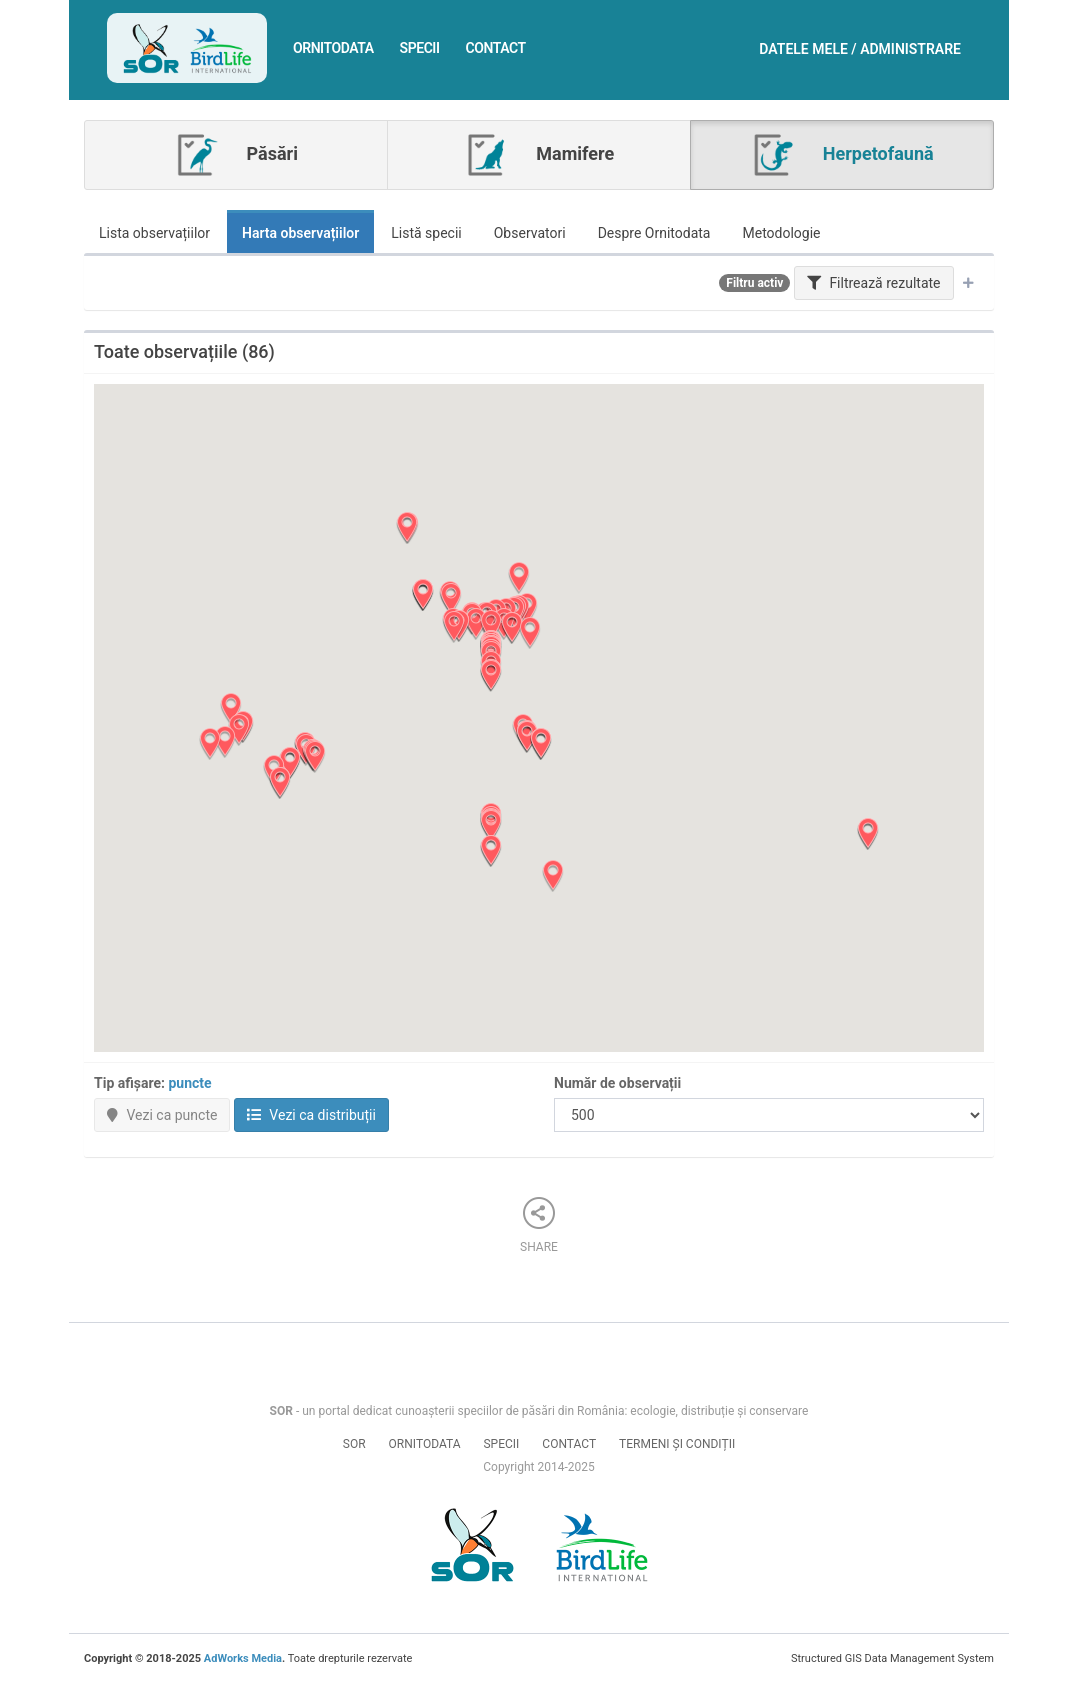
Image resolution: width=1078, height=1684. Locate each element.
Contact (496, 48)
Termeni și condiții (677, 1444)
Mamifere (539, 155)
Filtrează (874, 283)
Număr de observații (617, 1083)
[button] (239, 730)
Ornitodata (333, 48)
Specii (420, 48)
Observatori (530, 233)
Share (539, 1225)
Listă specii (426, 233)
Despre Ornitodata (654, 233)
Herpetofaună (841, 155)
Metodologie (781, 233)
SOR (354, 1444)
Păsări (236, 155)
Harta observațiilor (300, 233)
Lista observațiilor (154, 233)
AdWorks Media (243, 1658)
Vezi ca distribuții (311, 1115)
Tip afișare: (153, 1083)
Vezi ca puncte (162, 1115)
